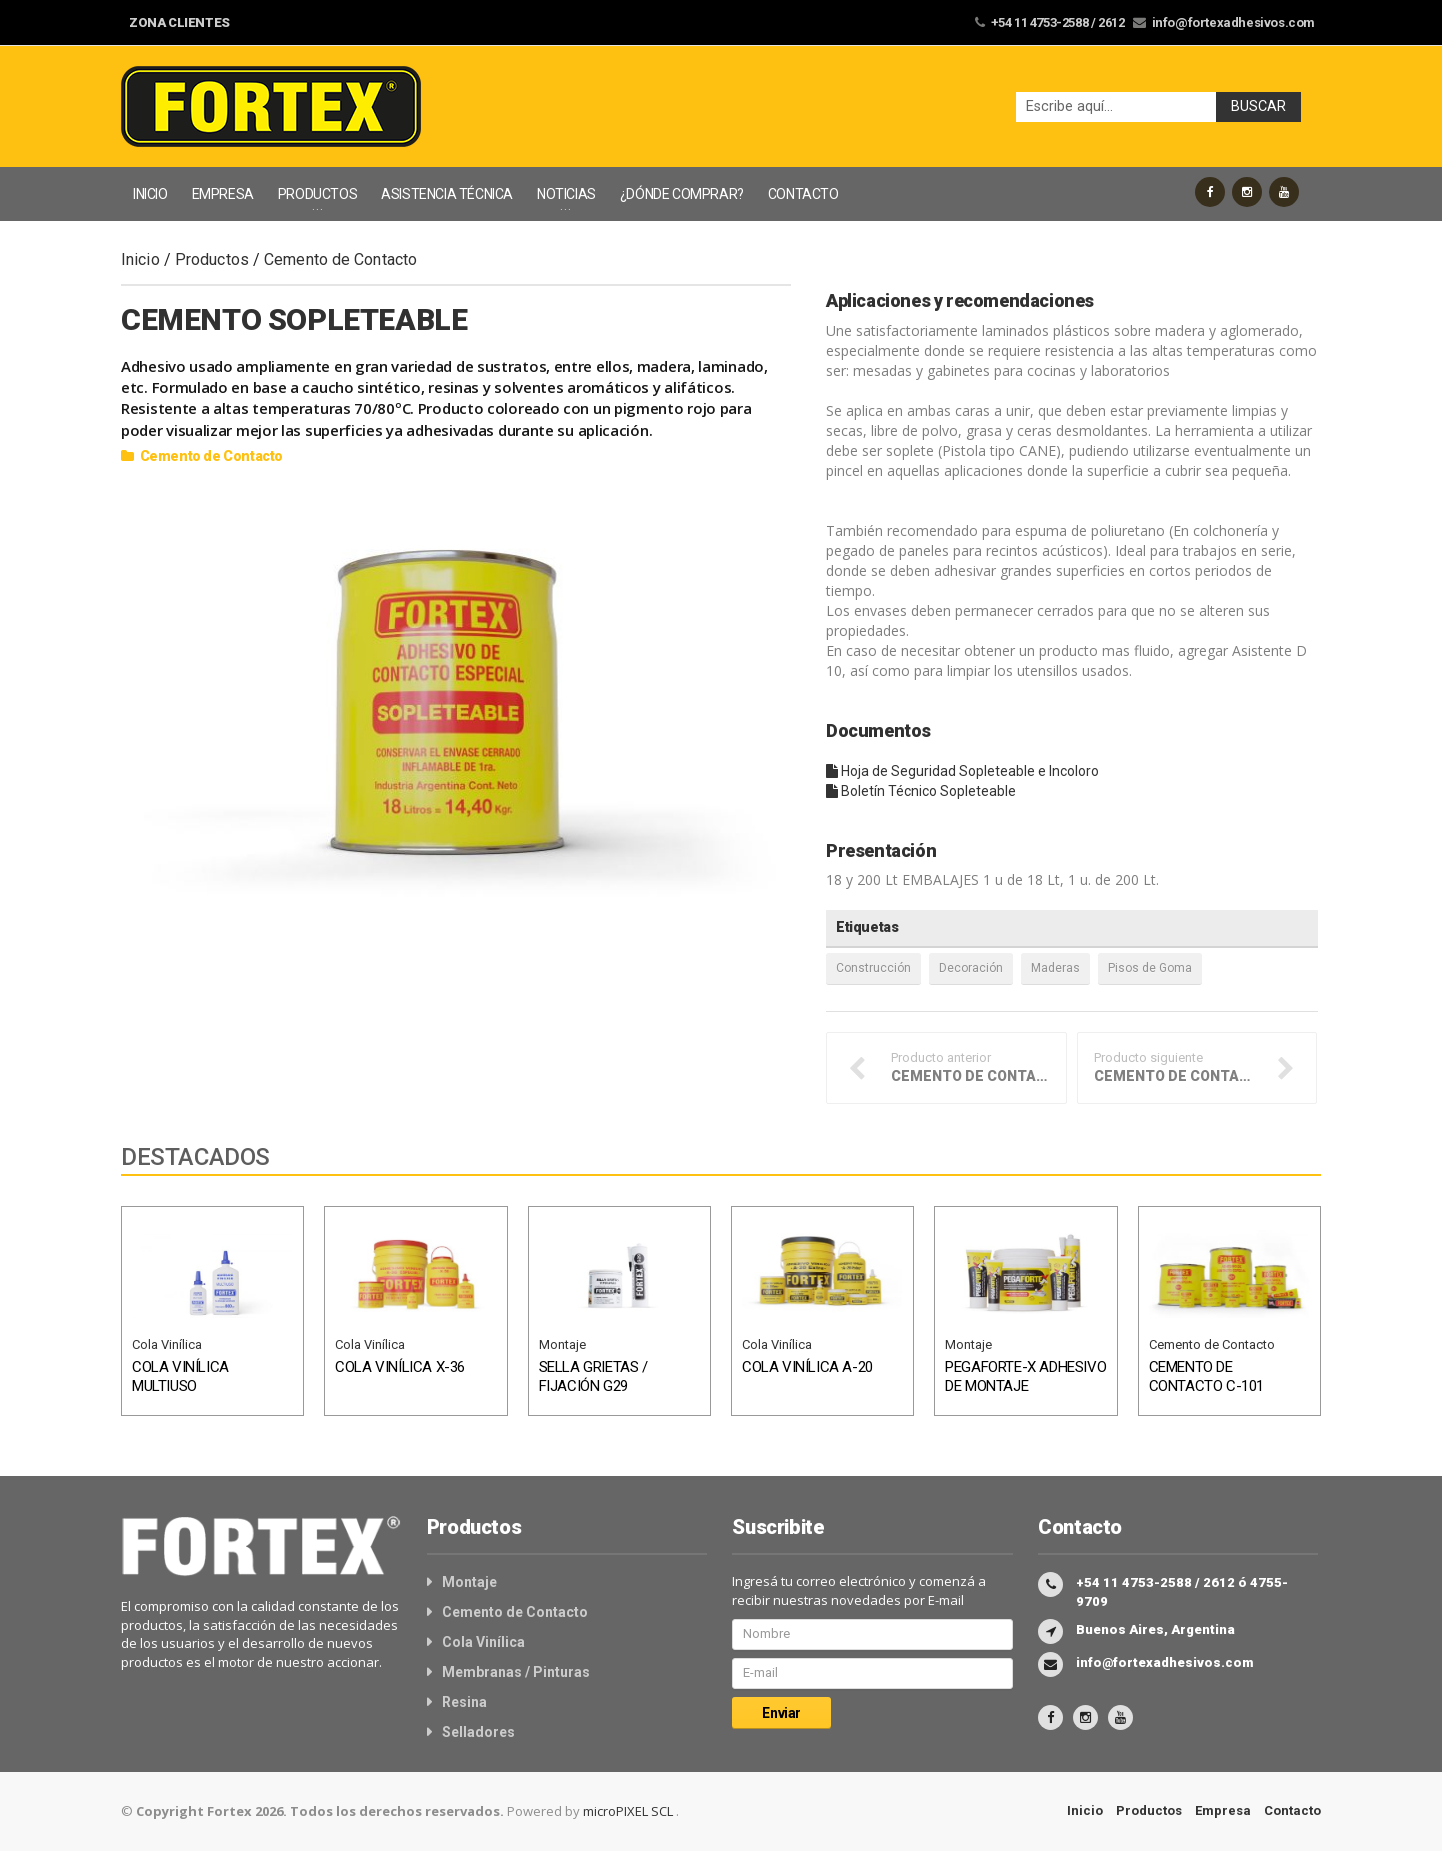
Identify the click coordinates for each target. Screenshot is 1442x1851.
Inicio (140, 259)
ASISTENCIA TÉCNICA (447, 194)
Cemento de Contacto (340, 259)
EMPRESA (223, 194)
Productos (212, 259)
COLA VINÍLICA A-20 (807, 1367)
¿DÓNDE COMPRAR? (682, 194)
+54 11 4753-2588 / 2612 (1058, 22)
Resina (464, 1702)
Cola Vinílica (167, 1344)
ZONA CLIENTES (179, 22)
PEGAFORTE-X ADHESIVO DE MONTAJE (1025, 1377)
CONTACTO (803, 194)
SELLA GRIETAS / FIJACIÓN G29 (593, 1377)
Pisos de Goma (1150, 968)
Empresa (1223, 1810)
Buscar (1258, 106)
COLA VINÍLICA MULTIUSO (180, 1377)
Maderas (1055, 968)
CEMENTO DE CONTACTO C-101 (1206, 1377)
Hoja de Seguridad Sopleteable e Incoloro (962, 771)
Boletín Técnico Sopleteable (921, 791)
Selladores (478, 1732)
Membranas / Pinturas (516, 1672)
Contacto (1292, 1810)
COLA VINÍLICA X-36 (400, 1367)
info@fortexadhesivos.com (1233, 22)
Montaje (562, 1344)
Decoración (971, 968)
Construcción (873, 968)
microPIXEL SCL (629, 1811)
